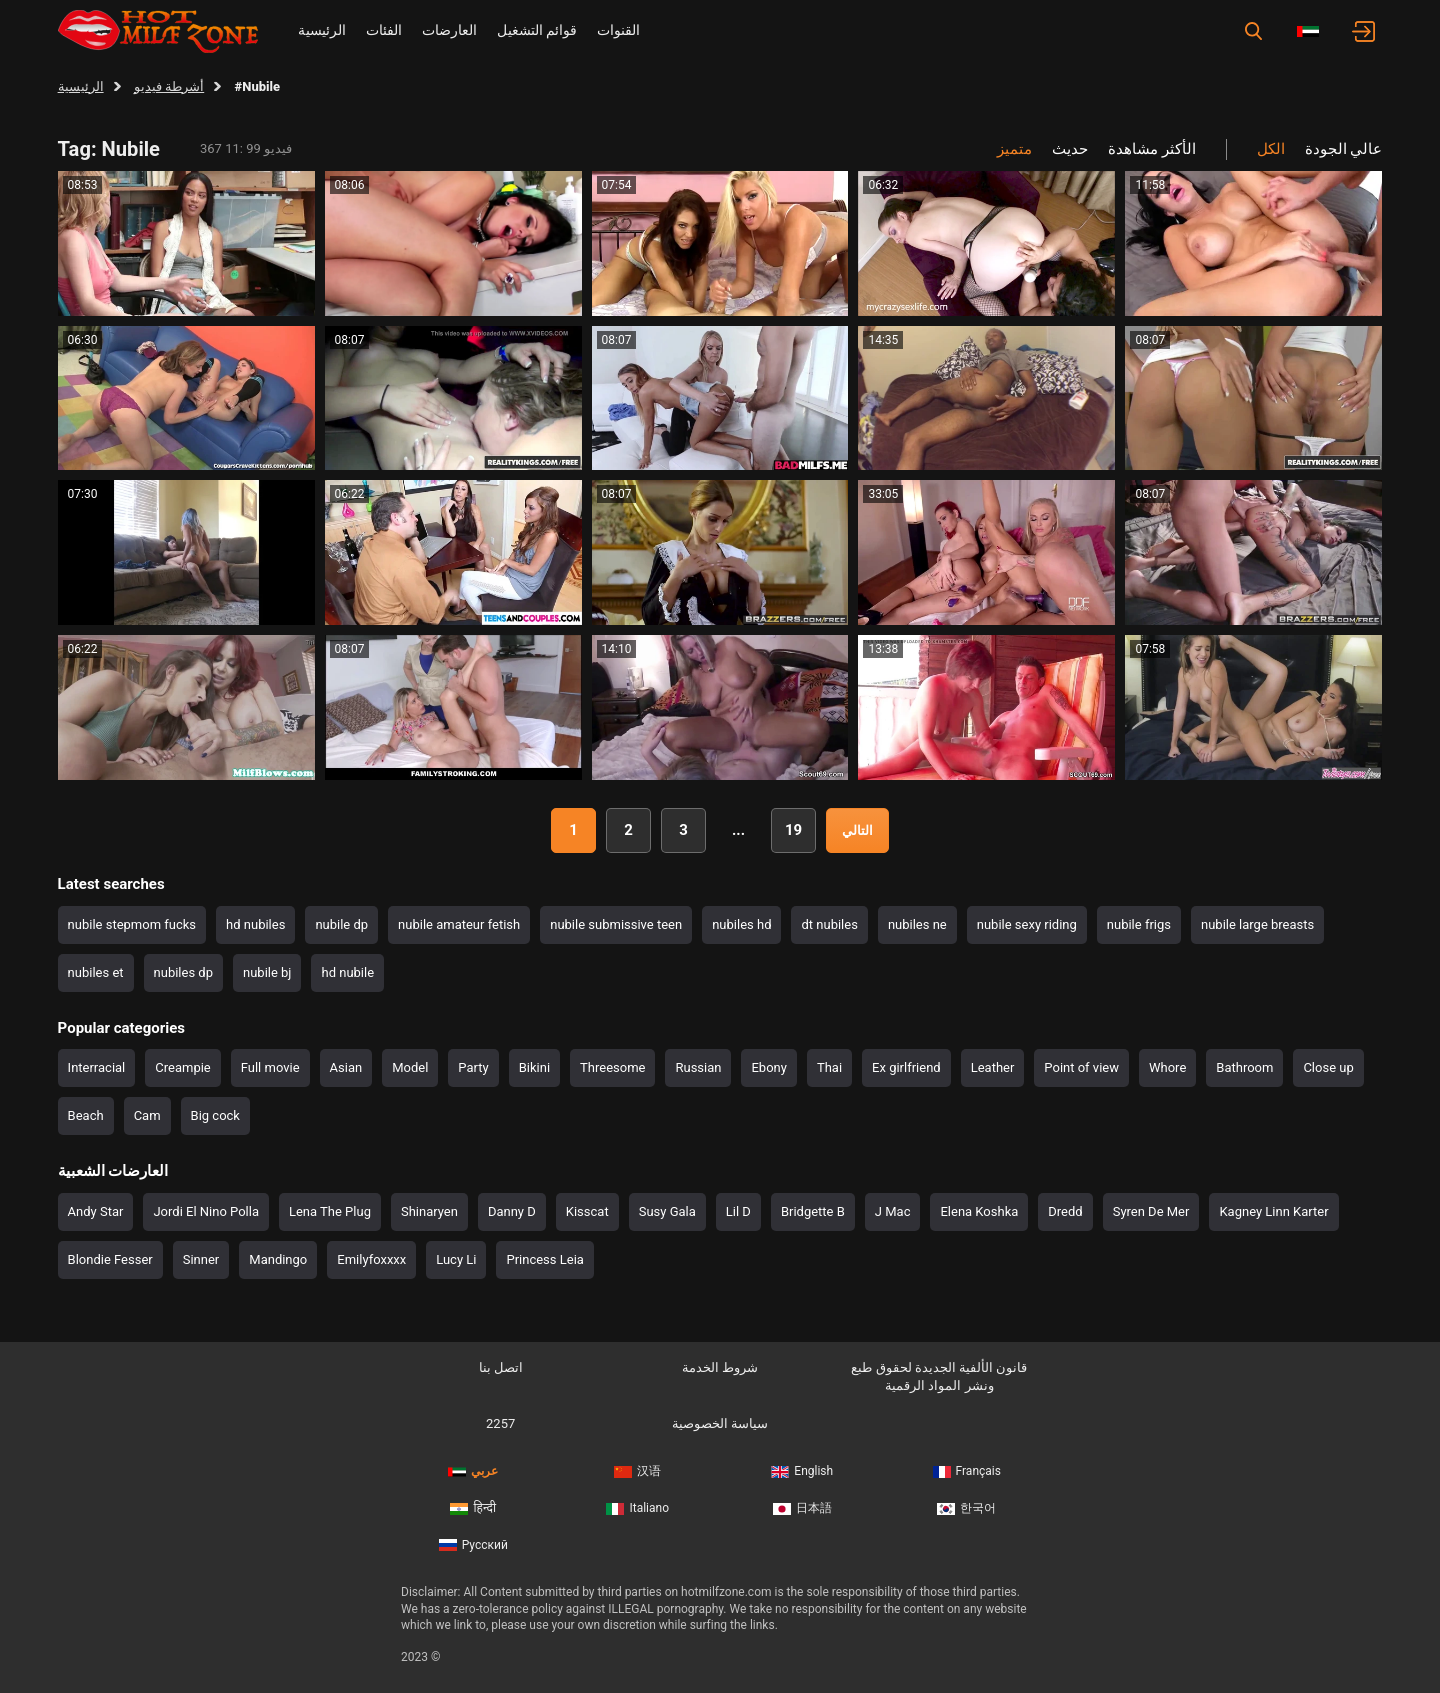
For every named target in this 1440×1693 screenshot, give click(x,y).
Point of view (1081, 1067)
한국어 (966, 1508)
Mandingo (278, 1259)
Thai (829, 1067)
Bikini (534, 1067)
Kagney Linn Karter (1273, 1211)
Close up (1328, 1067)
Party (473, 1067)
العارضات (449, 30)
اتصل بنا (501, 1367)
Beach (86, 1115)
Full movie (270, 1067)
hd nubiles (255, 924)
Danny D (512, 1211)
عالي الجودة (1344, 149)
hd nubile (347, 972)
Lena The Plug (330, 1211)
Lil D (738, 1211)
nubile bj (267, 972)
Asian (346, 1067)
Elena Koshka (979, 1211)
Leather (993, 1067)
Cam (147, 1115)
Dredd (1065, 1211)
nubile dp (341, 924)
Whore (1167, 1067)
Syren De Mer (1151, 1211)
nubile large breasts (1257, 924)
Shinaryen (429, 1211)
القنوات (618, 30)
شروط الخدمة (720, 1367)
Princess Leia (544, 1259)
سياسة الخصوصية (720, 1423)
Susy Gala (667, 1211)
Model (410, 1067)
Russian (698, 1067)
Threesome (612, 1067)
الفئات (384, 30)
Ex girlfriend (906, 1067)
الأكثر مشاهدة (1152, 149)
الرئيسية (322, 30)
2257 (500, 1423)
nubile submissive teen (616, 924)
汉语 (637, 1471)
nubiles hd (741, 924)
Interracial (97, 1067)
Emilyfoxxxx (371, 1259)
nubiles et (96, 972)
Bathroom (1244, 1067)
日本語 (802, 1508)
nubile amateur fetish (459, 924)
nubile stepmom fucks (132, 924)
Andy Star (96, 1211)
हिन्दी (473, 1508)
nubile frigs (1139, 924)
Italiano (637, 1508)
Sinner (201, 1259)
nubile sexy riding (1027, 924)
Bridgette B (813, 1211)
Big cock (215, 1115)
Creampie (182, 1067)
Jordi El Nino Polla (206, 1211)
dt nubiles (829, 924)
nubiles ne (917, 924)
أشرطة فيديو (169, 86)
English (802, 1471)
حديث (1070, 149)
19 (793, 830)
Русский (473, 1545)
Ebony (768, 1067)
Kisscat (587, 1211)
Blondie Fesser (110, 1259)
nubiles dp (183, 972)
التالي (857, 830)
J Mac (893, 1211)
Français (967, 1471)
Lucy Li (456, 1259)
